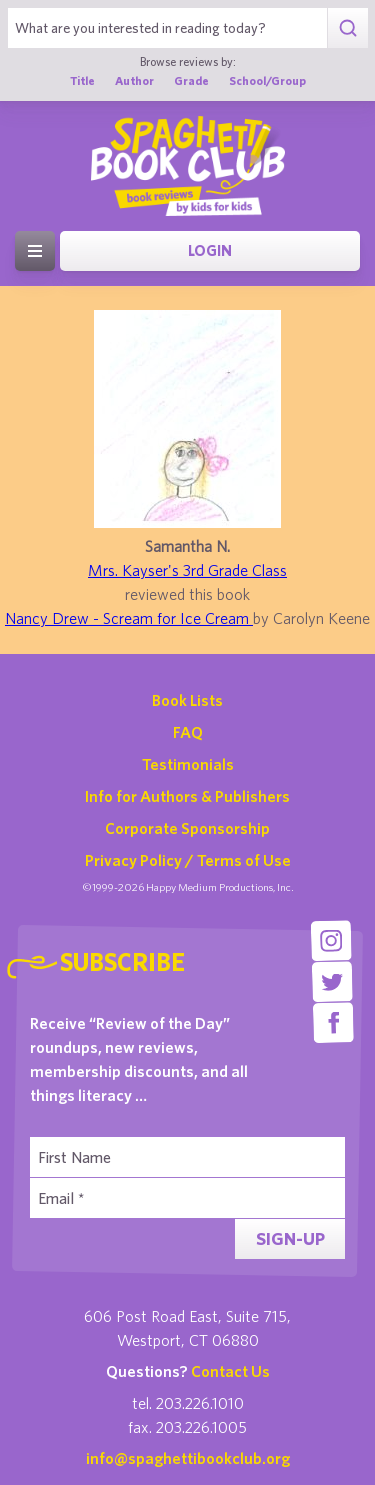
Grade (191, 80)
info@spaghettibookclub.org (188, 1458)
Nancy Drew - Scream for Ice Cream (129, 618)
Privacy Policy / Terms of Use (188, 860)
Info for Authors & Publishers (187, 796)
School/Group (267, 80)
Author (134, 80)
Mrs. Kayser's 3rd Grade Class (187, 570)
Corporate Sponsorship (187, 828)
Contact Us (230, 1371)
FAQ (188, 732)
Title (82, 80)
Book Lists (187, 700)
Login (210, 250)
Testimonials (188, 764)
